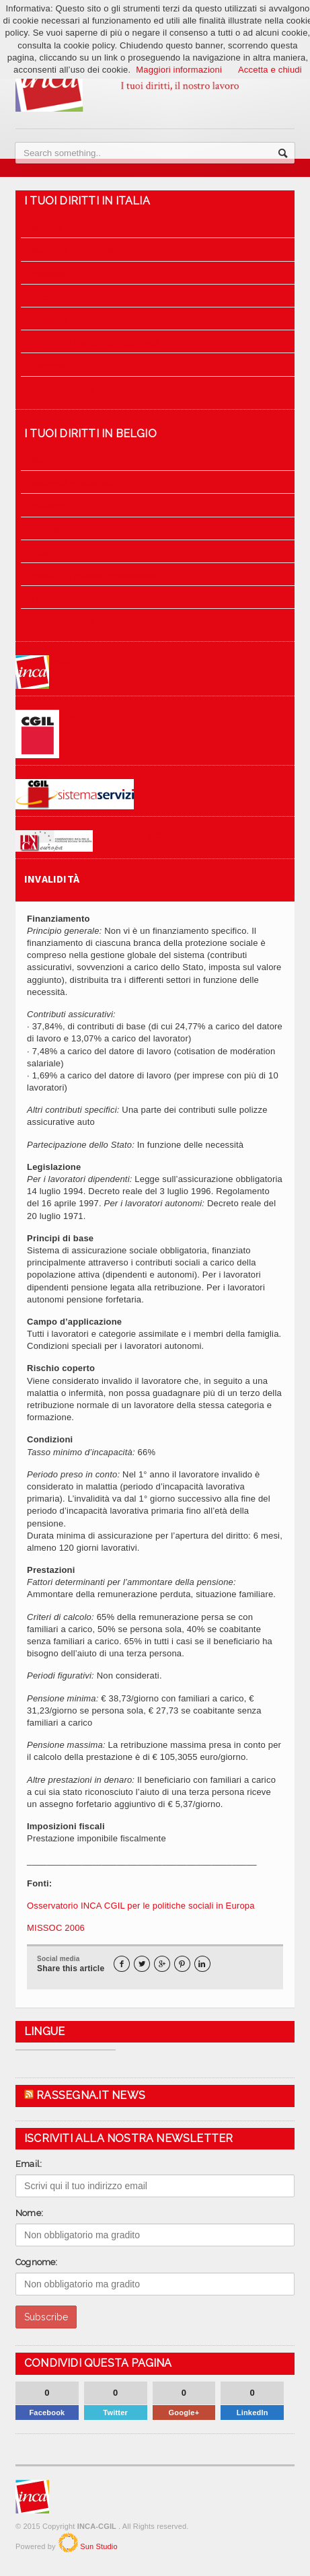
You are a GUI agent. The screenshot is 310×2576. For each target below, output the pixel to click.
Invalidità (49, 274)
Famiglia (48, 366)
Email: (28, 2164)
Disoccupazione (63, 389)
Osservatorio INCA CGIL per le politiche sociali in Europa (141, 1906)
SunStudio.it (68, 2542)
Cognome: (36, 2262)
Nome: (29, 2213)
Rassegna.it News (90, 2095)
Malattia (47, 228)
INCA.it (47, 661)
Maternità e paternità (72, 251)
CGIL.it (52, 715)
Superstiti (50, 320)
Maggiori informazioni (179, 70)
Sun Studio (98, 2546)
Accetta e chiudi (270, 70)
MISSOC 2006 (56, 1928)
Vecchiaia (50, 297)
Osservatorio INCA (91, 836)
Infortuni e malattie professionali (95, 343)
